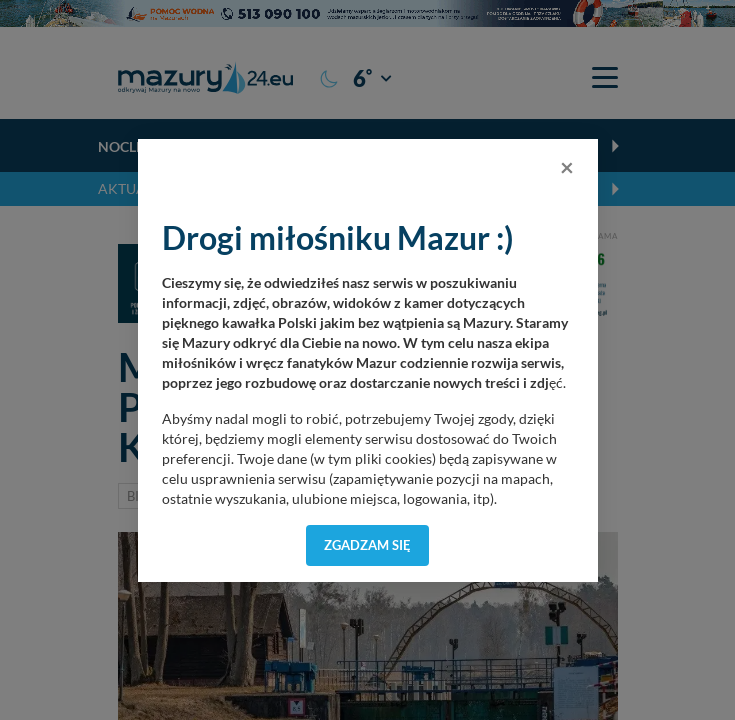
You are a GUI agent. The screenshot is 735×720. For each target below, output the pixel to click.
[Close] (567, 167)
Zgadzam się (367, 545)
